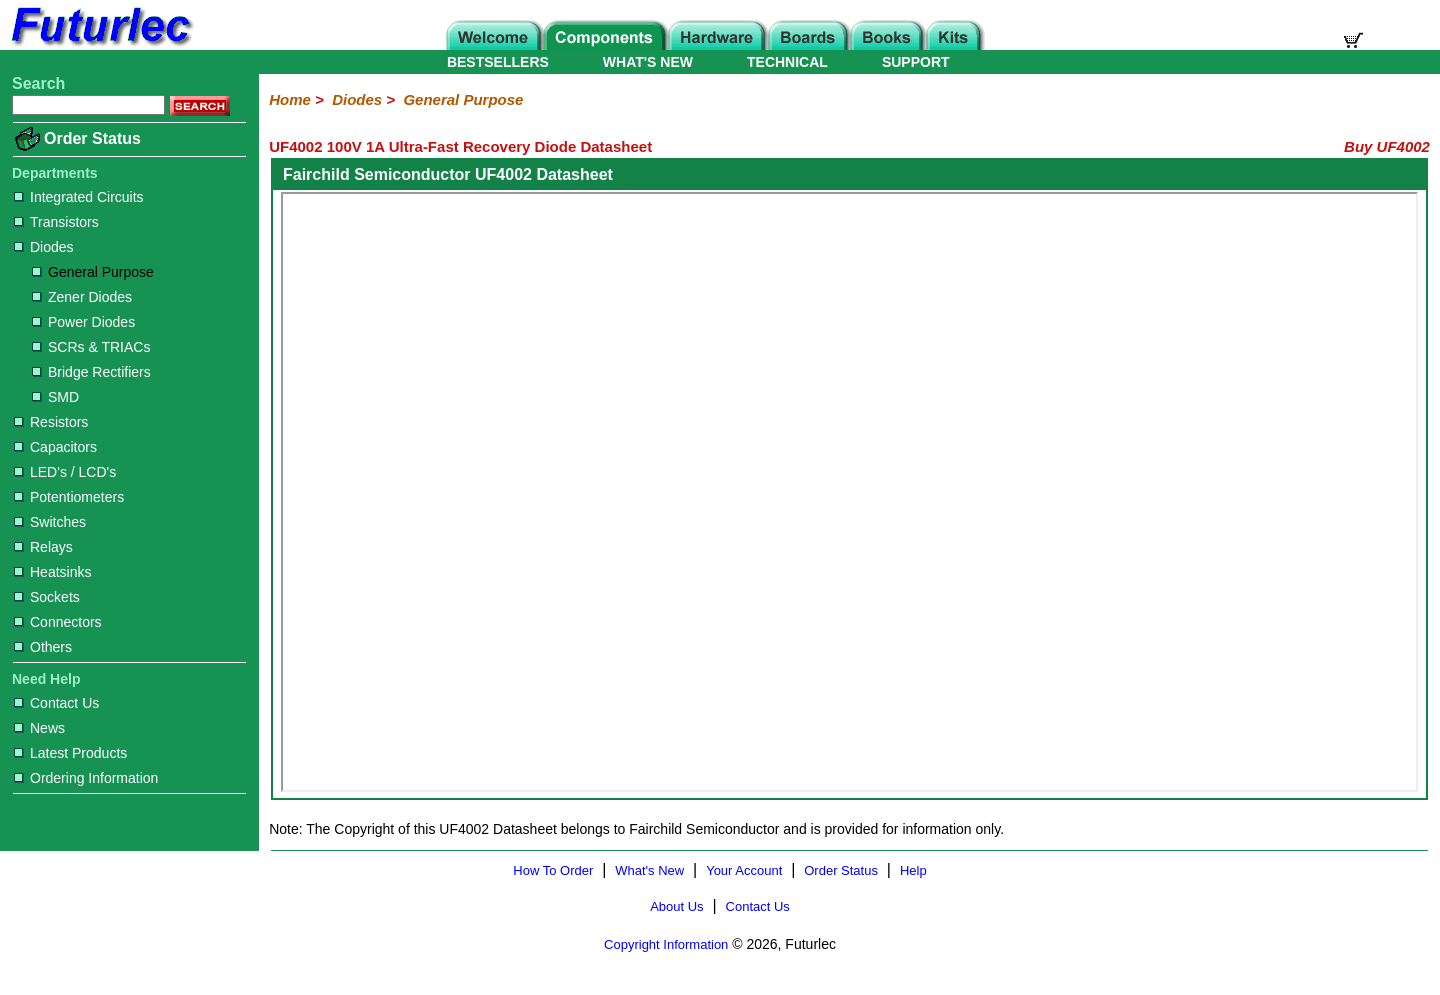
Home (290, 99)
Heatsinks (52, 572)
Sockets (47, 597)
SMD (55, 397)
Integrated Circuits (79, 197)
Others (43, 647)
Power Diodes (83, 322)
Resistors (51, 422)
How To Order (553, 870)
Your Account (744, 870)
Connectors (58, 622)
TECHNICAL (787, 62)
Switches (50, 522)
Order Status (92, 138)
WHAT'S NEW (648, 62)
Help (913, 870)
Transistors (56, 222)
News (39, 728)
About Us (676, 906)
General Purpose (93, 272)
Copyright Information (666, 944)
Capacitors (55, 447)
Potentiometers (69, 497)
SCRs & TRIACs (91, 347)
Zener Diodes (82, 297)
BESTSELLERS (498, 62)
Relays (43, 547)
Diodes (44, 247)
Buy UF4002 (1387, 146)
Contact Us (56, 703)
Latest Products (70, 753)
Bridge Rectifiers (91, 372)
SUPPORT (916, 62)
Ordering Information (86, 778)
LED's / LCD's (65, 472)
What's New (649, 870)
